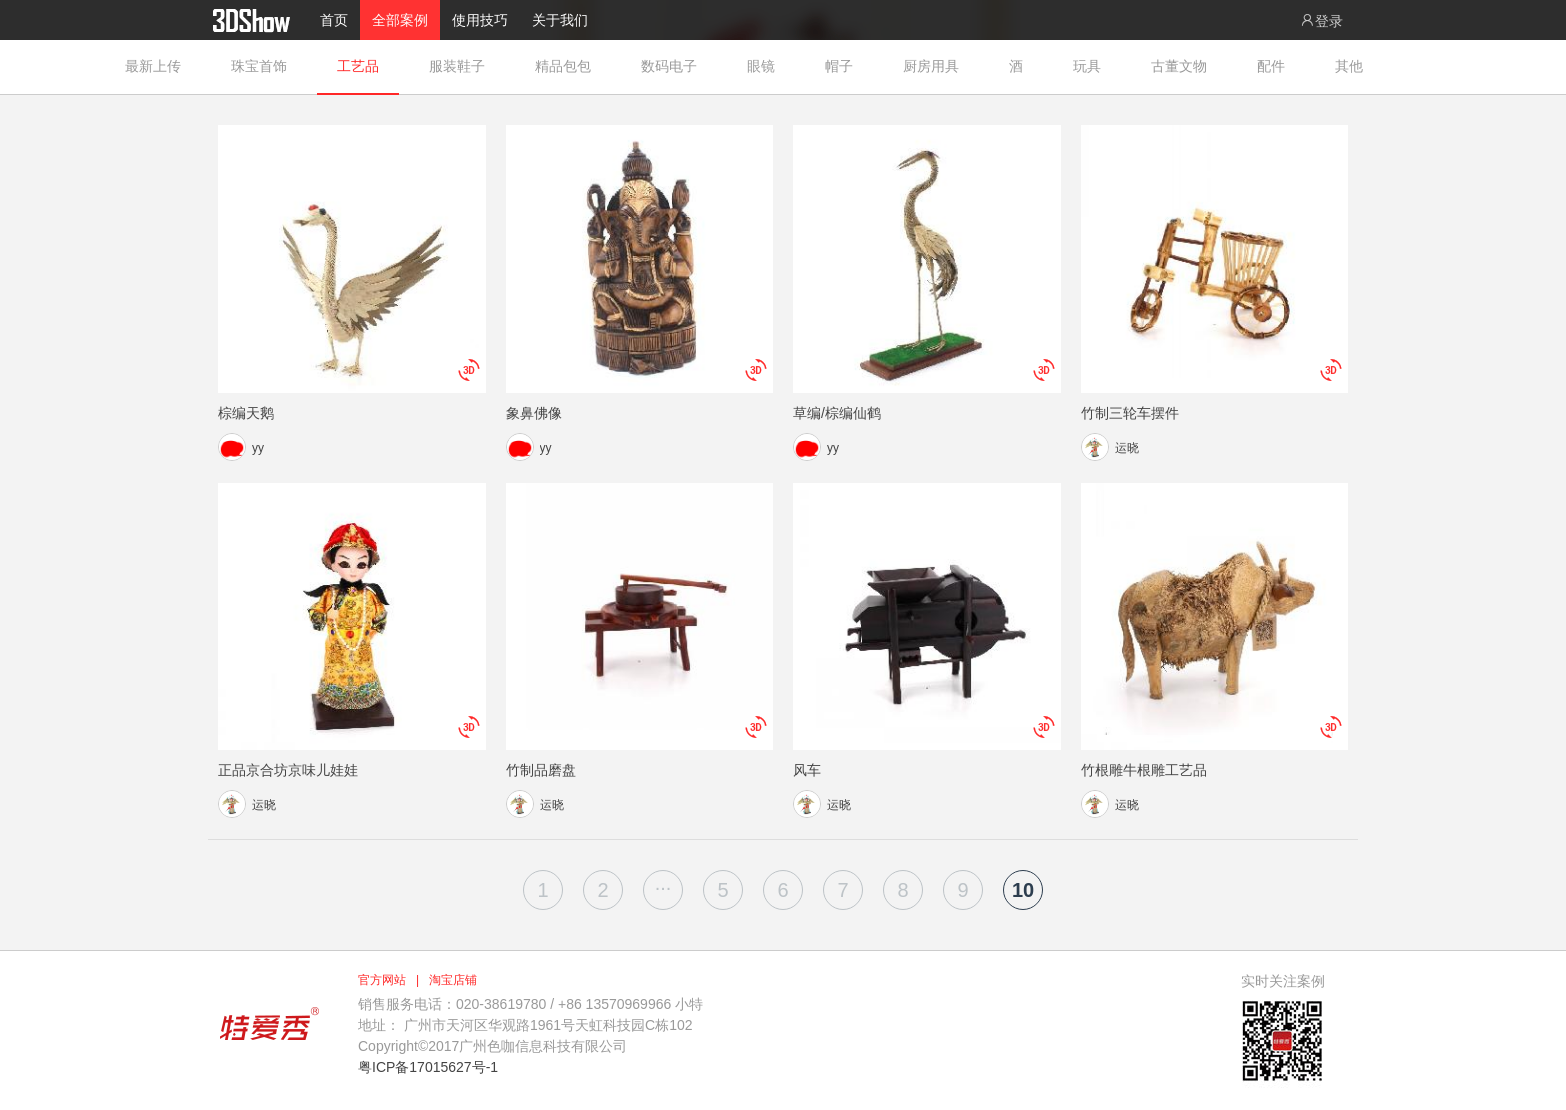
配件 (1271, 66)
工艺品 (358, 66)
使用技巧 (480, 20)
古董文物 (1179, 66)
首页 (334, 20)
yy (258, 448)
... (663, 883)
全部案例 (400, 20)
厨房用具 (931, 66)
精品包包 (563, 66)
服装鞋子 (457, 66)
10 (1023, 890)
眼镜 (761, 66)
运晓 (1127, 448)
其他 (1349, 66)
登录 (1321, 20)
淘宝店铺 (453, 980)
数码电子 (669, 66)
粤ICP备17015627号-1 (428, 1067)
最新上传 (153, 66)
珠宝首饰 (259, 66)
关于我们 (560, 20)
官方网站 (382, 980)
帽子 (839, 66)
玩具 (1087, 66)
